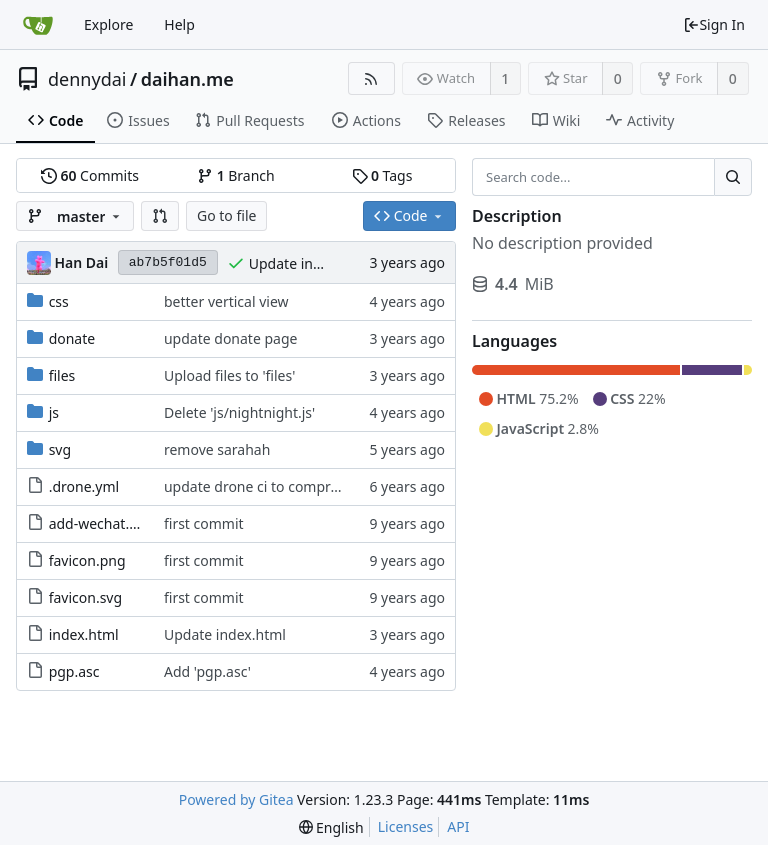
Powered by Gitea (236, 799)
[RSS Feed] (371, 78)
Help (179, 24)
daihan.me (187, 79)
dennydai (87, 79)
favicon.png (87, 560)
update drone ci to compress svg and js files (307, 486)
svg (60, 449)
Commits (90, 175)
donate (72, 338)
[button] (160, 216)
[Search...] (733, 177)
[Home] (38, 25)
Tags (382, 175)
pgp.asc (74, 671)
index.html (84, 634)
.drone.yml (84, 486)
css (59, 301)
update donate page (230, 338)
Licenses (406, 826)
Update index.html (310, 263)
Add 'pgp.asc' (207, 671)
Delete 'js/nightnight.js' (239, 412)
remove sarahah (217, 449)
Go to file (226, 215)
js (54, 412)
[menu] (331, 827)
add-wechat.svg (100, 523)
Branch (236, 175)
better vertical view (226, 301)
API (458, 826)
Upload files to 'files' (229, 375)
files (62, 375)
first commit (204, 523)
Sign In (714, 24)
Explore (108, 24)
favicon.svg (85, 597)
